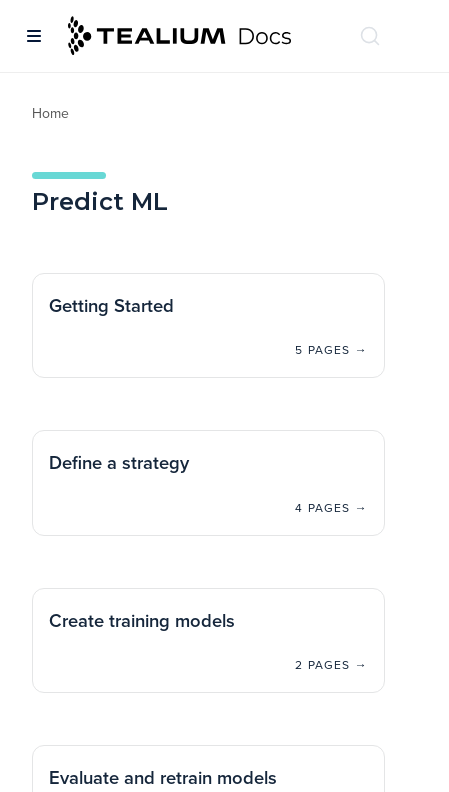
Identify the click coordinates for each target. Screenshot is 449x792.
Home (50, 113)
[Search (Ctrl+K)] (370, 36)
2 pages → (331, 665)
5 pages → (331, 350)
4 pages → (331, 508)
